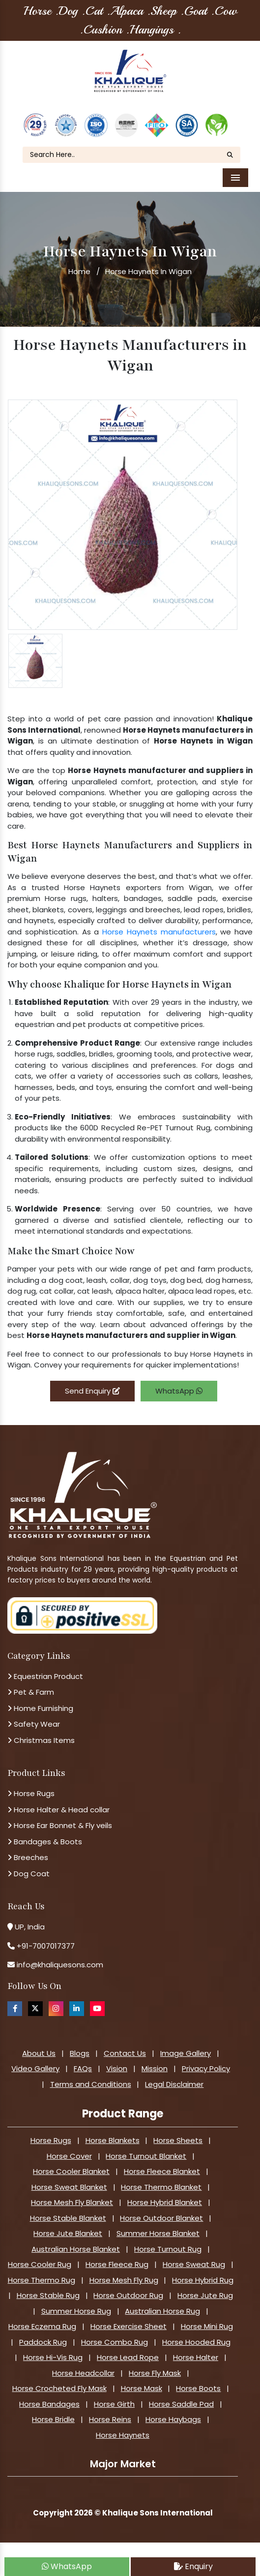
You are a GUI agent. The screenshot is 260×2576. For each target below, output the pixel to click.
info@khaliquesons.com (59, 1964)
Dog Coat (28, 1873)
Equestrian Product (45, 1676)
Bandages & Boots (44, 1841)
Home (79, 271)
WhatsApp (178, 1391)
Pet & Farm (30, 1692)
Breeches (27, 1857)
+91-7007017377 (46, 1946)
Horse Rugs (31, 1793)
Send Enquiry (92, 1391)
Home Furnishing (40, 1708)
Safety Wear (33, 1724)
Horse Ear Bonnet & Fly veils (59, 1825)
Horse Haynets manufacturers (159, 932)
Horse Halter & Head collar (58, 1809)
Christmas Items (41, 1740)
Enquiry (193, 2566)
